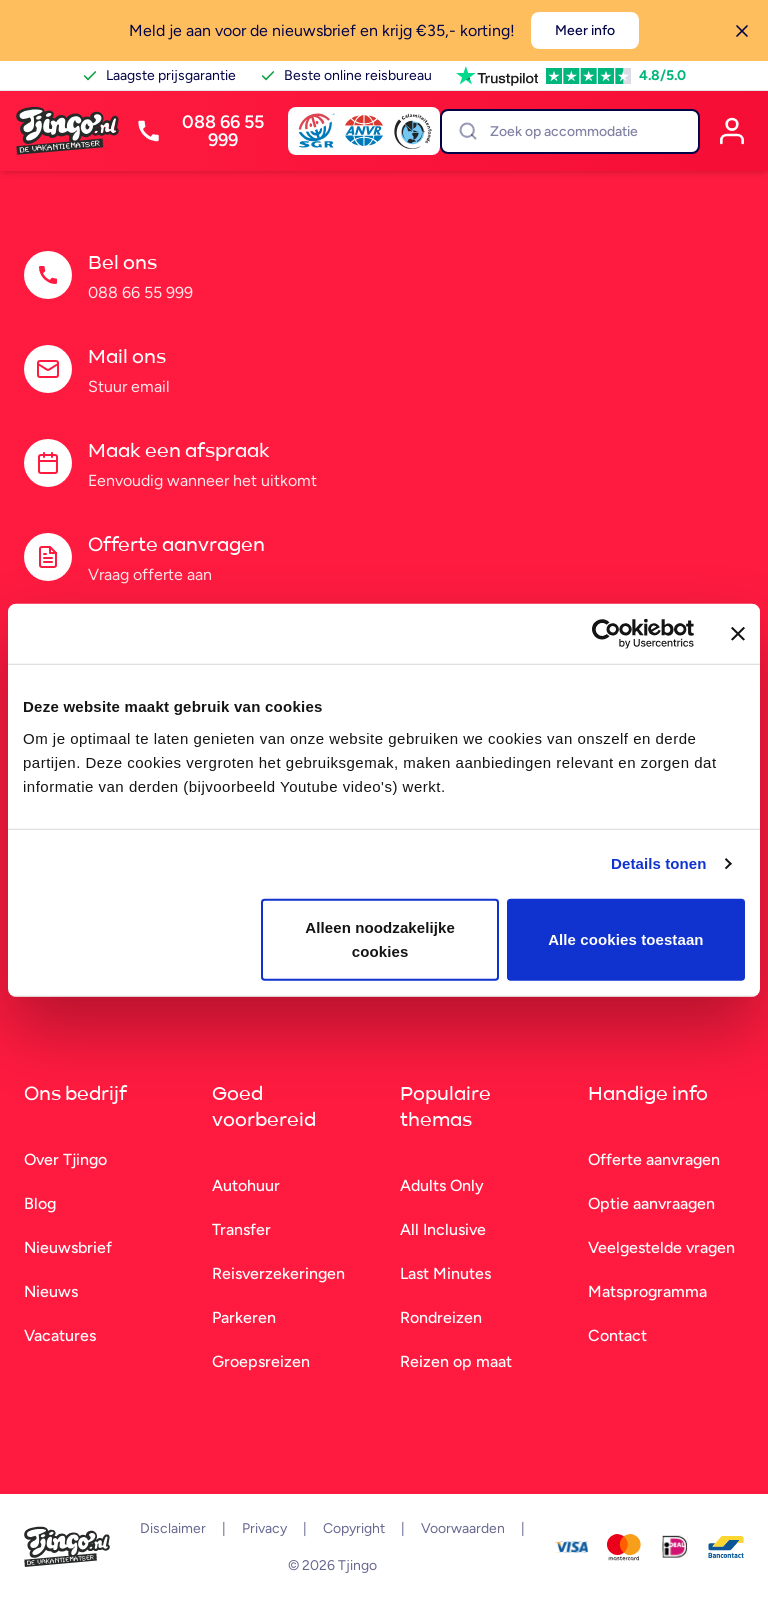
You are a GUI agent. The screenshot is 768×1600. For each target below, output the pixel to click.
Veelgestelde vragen (661, 1247)
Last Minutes (445, 1273)
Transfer (241, 1229)
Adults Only (442, 1185)
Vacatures (60, 1335)
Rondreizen (441, 1317)
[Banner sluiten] (738, 634)
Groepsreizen (261, 1361)
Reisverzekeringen (278, 1273)
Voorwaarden (463, 1528)
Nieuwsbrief (68, 1247)
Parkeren (244, 1317)
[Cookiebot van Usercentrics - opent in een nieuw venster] (606, 634)
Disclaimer (173, 1528)
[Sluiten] (742, 31)
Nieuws (51, 1291)
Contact (617, 1335)
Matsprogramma (647, 1291)
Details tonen (658, 863)
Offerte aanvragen (654, 1159)
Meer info (585, 30)
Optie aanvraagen (651, 1203)
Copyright (354, 1528)
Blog (40, 1203)
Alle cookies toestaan (626, 938)
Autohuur (246, 1185)
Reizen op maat (456, 1361)
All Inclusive (443, 1229)
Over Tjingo (65, 1159)
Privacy (264, 1528)
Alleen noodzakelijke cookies (380, 938)
